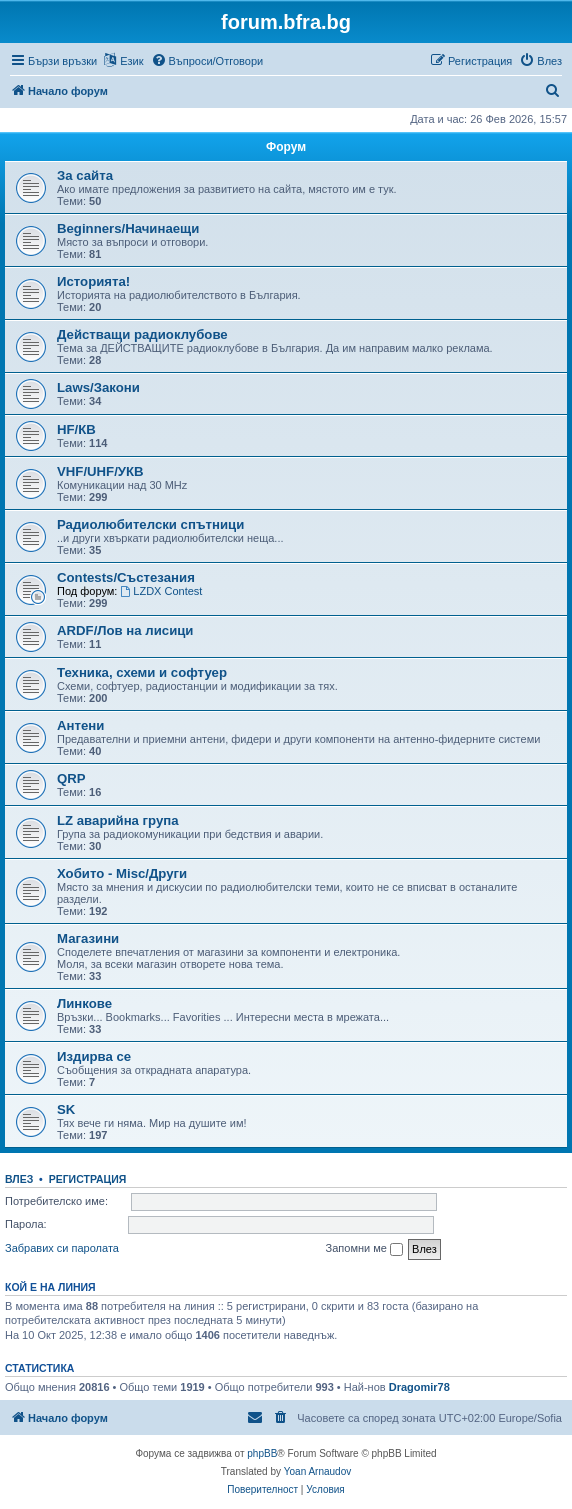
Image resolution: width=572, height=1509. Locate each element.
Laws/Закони (98, 387)
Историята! (93, 281)
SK (66, 1109)
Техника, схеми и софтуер (142, 672)
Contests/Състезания (126, 577)
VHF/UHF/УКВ (100, 471)
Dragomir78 (419, 1387)
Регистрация (88, 1179)
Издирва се (94, 1056)
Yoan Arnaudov (317, 1471)
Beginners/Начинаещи (128, 228)
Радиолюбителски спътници (150, 524)
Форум (286, 147)
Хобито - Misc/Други (122, 873)
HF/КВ (76, 429)
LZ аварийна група (118, 820)
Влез (19, 1179)
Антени (80, 725)
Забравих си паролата (62, 1248)
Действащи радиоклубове (142, 334)
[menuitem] (207, 61)
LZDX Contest (161, 591)
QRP (71, 778)
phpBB (262, 1453)
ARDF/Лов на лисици (125, 630)
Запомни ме (364, 1249)
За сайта (85, 175)
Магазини (88, 938)
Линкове (84, 1003)
